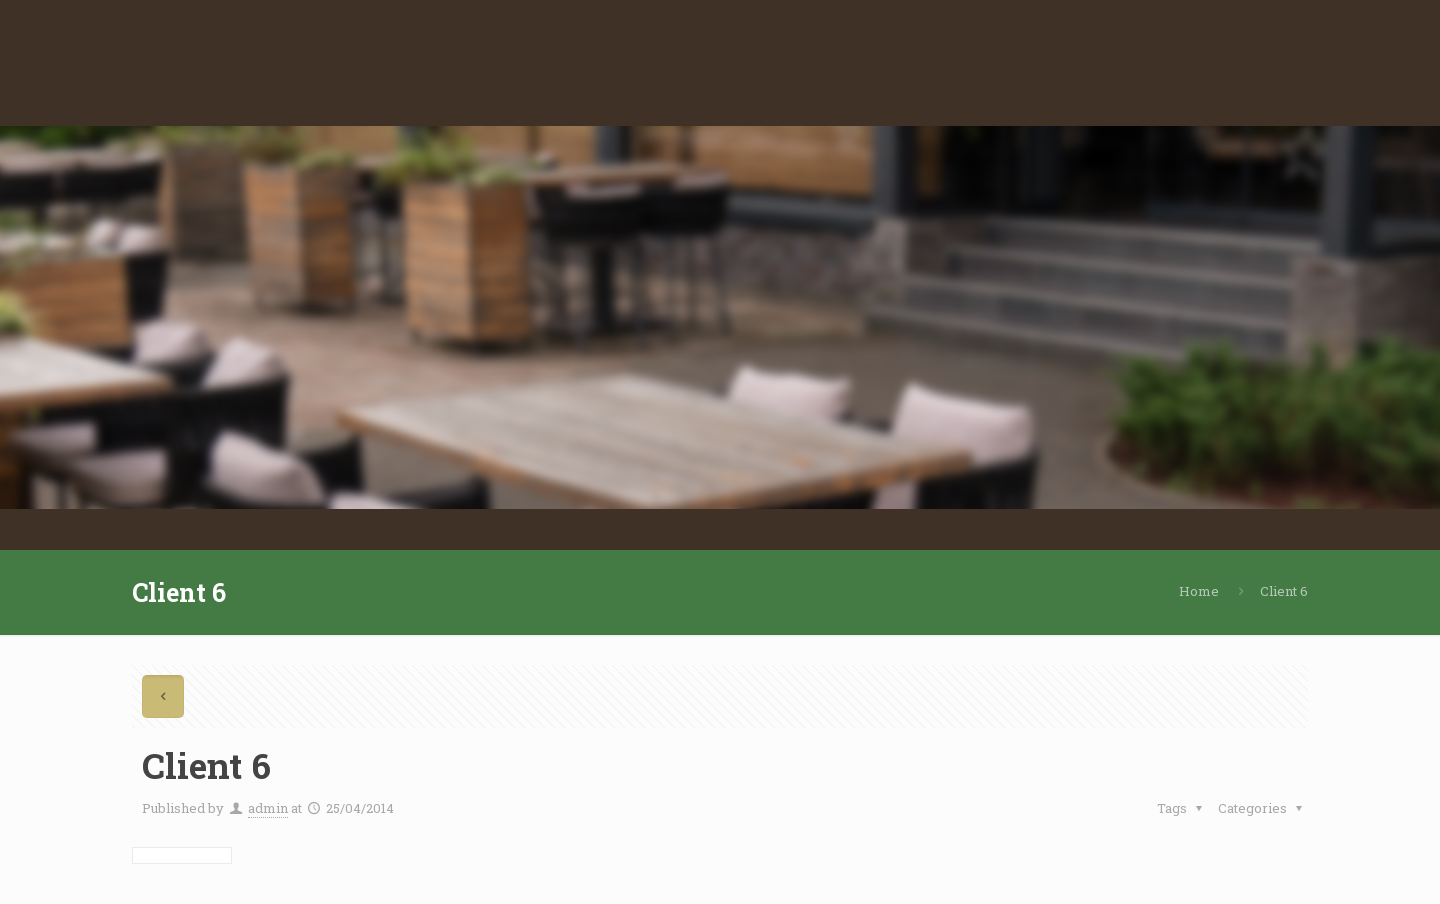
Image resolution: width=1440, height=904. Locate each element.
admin (268, 808)
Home (1199, 591)
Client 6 (1284, 591)
